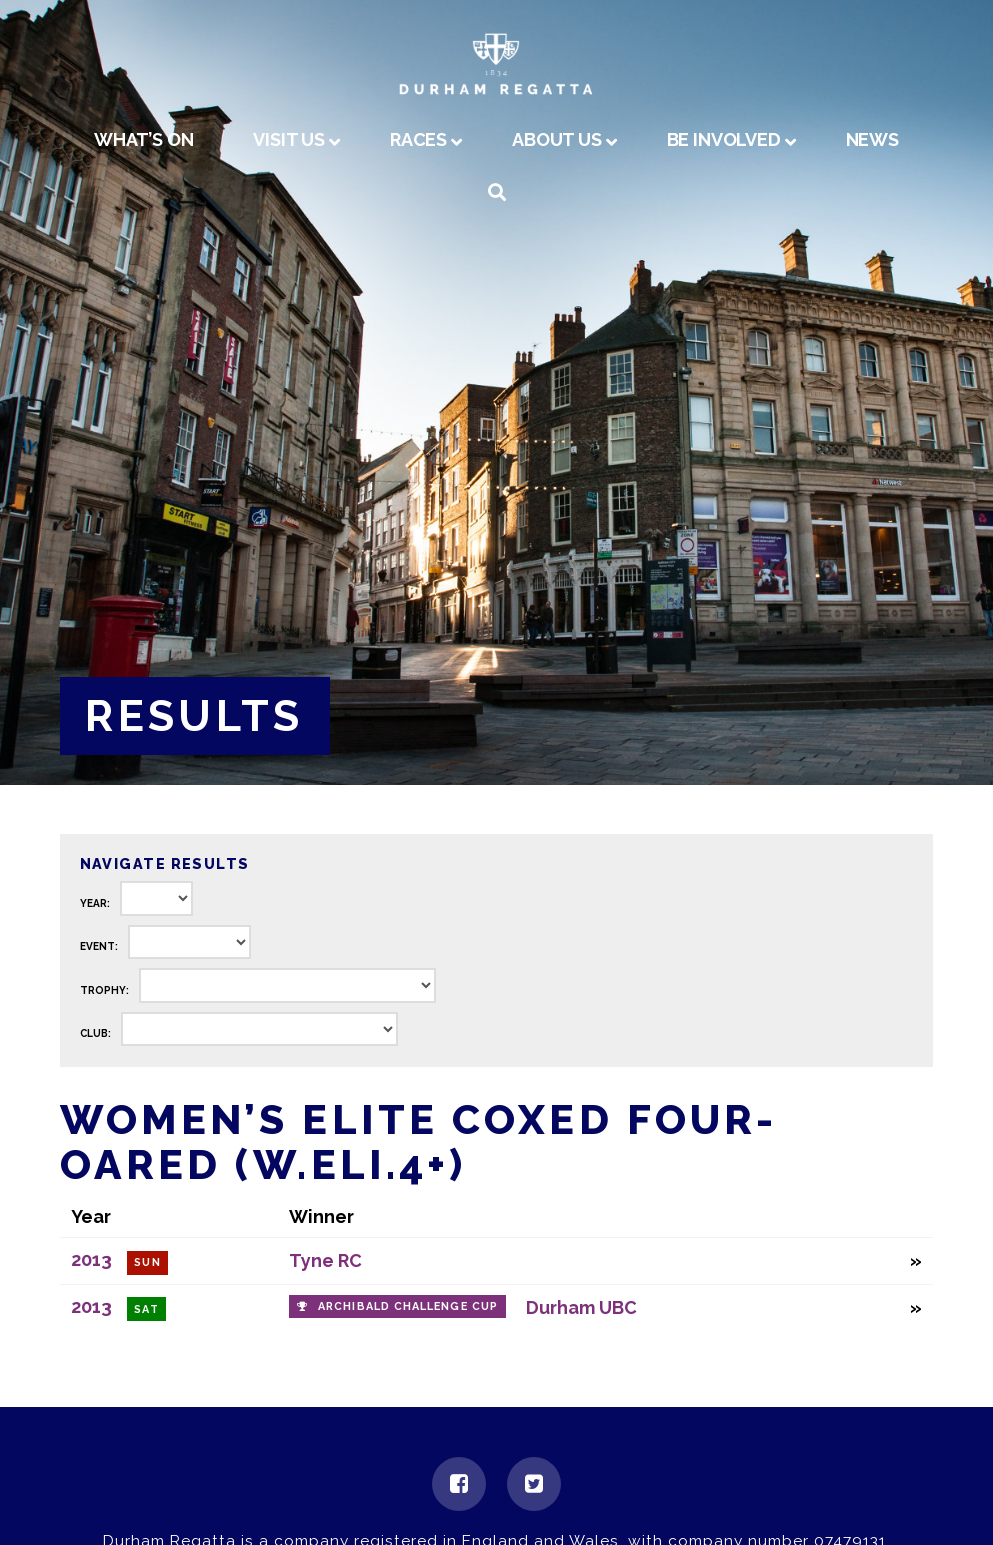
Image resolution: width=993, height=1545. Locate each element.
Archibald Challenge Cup (408, 1306)
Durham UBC (581, 1307)
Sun (147, 1262)
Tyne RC (325, 1260)
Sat (146, 1309)
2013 (91, 1259)
